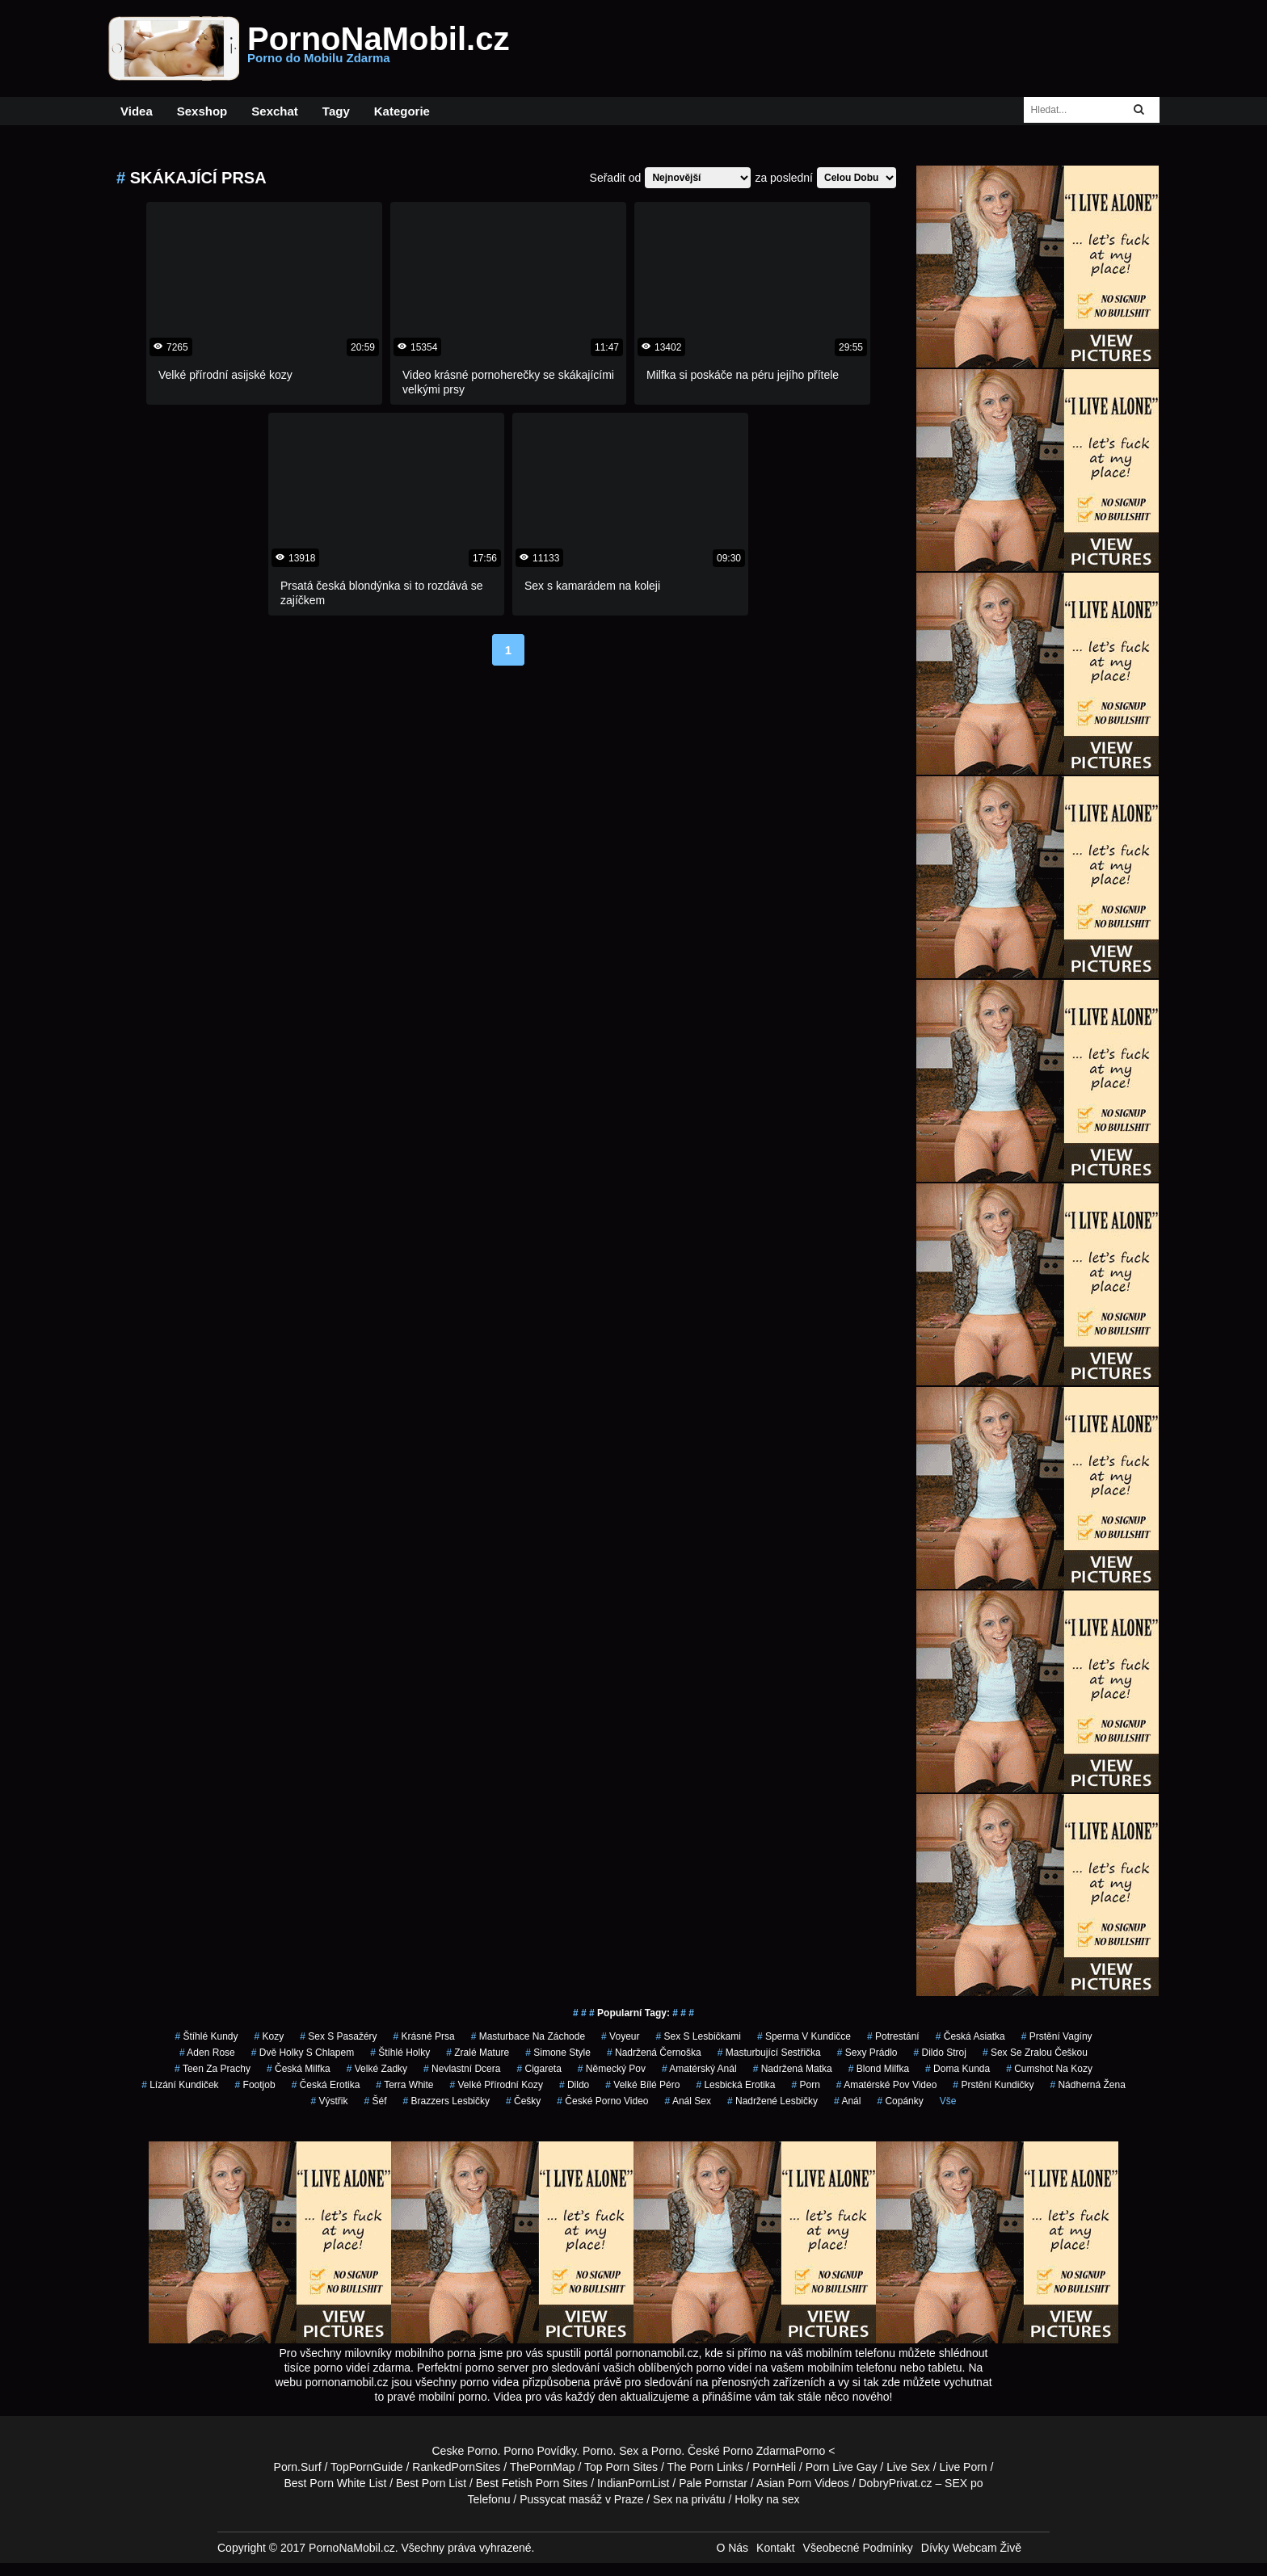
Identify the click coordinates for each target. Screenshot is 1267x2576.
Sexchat (274, 111)
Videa (136, 111)
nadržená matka (792, 2068)
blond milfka (878, 2068)
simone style (558, 2052)
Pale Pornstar (713, 2483)
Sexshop (202, 111)
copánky (900, 2101)
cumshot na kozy (1049, 2068)
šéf (375, 2101)
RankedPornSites (456, 2466)
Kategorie (402, 111)
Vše (948, 2101)
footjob (255, 2085)
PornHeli (774, 2466)
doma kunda (957, 2068)
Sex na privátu (689, 2499)
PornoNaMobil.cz (378, 48)
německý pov (612, 2068)
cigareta (538, 2068)
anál (847, 2101)
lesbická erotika (735, 2085)
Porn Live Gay (842, 2466)
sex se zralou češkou (1035, 2052)
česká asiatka (970, 2036)
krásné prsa (424, 2036)
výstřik (329, 2101)
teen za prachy (212, 2068)
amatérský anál (699, 2068)
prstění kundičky (993, 2085)
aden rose (207, 2052)
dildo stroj (940, 2052)
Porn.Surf (298, 2466)
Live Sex (908, 2466)
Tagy (336, 111)
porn (805, 2085)
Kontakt (775, 2547)
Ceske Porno (465, 2450)
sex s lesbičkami (697, 2036)
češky (523, 2101)
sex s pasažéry (338, 2036)
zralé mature (477, 2052)
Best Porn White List (335, 2483)
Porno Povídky (539, 2450)
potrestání (893, 2036)
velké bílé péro (642, 2085)
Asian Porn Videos (802, 2483)
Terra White (404, 2085)
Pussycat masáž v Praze (581, 2499)
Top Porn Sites (621, 2466)
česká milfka (298, 2068)
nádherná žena (1087, 2085)
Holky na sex (767, 2499)
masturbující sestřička (769, 2052)
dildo (574, 2085)
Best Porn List (431, 2483)
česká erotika (326, 2085)
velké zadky (377, 2068)
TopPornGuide (366, 2466)
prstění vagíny (1056, 2036)
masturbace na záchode (528, 2036)
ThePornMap (542, 2466)
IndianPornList (633, 2483)
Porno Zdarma (759, 2450)
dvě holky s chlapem (302, 2052)
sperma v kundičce (804, 2036)
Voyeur (620, 2036)
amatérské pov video (886, 2085)
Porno (597, 2450)
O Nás (732, 2547)
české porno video (602, 2101)
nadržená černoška (654, 2052)
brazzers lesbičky (446, 2101)
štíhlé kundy (206, 2036)
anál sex (688, 2101)
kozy (269, 2036)
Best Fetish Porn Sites (532, 2483)
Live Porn (963, 2466)
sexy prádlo (867, 2052)
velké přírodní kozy (496, 2085)
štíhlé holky (400, 2052)
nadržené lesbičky (772, 2101)
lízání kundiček (179, 2085)
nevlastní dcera (461, 2068)
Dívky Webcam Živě (971, 2547)
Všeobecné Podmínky (858, 2547)
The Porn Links (705, 2466)
